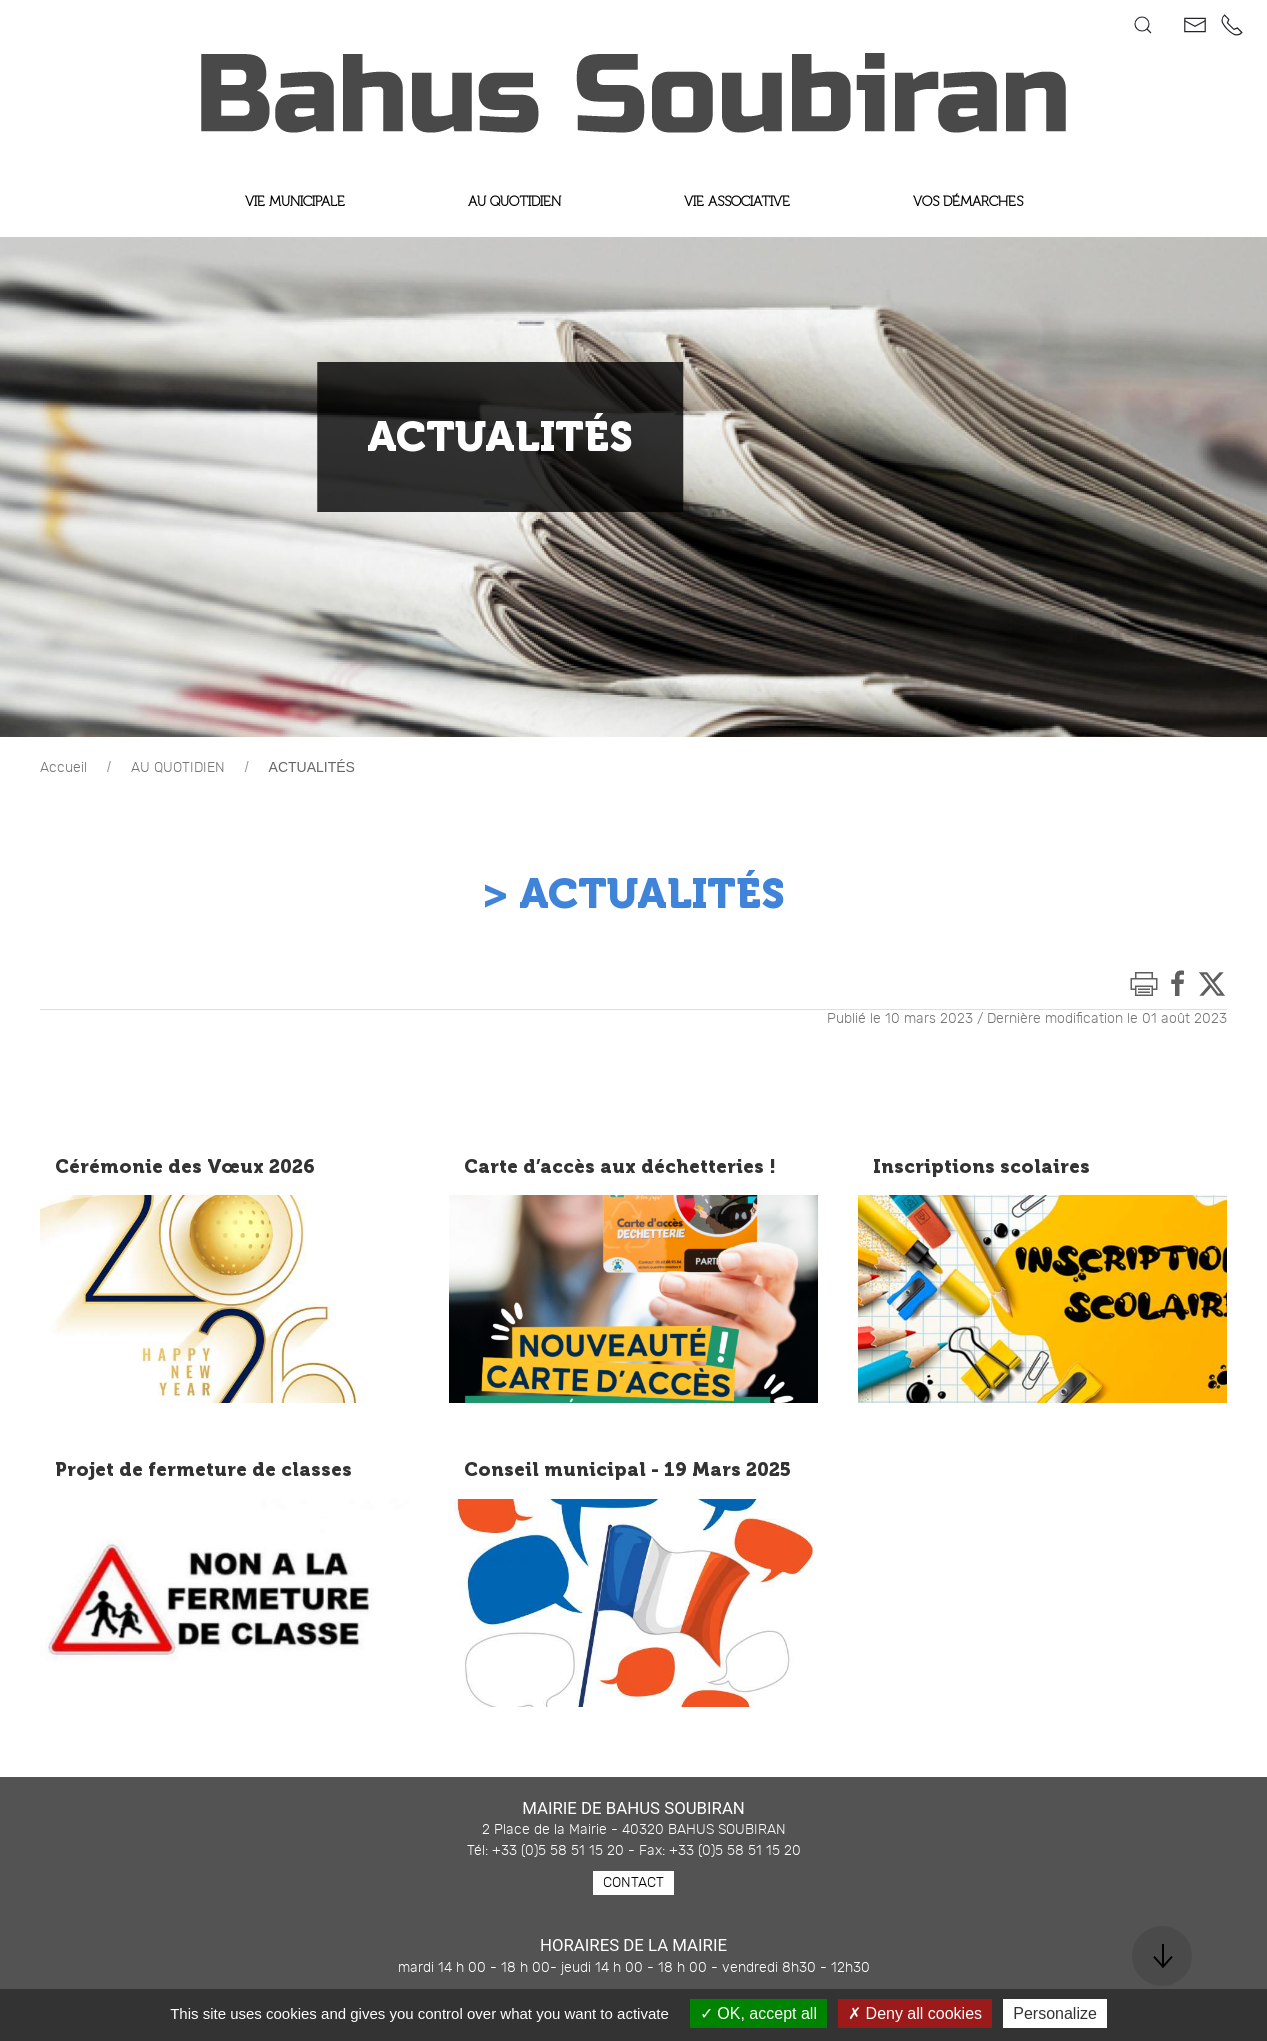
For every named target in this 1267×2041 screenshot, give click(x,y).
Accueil (63, 768)
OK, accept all (758, 2013)
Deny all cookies (915, 2013)
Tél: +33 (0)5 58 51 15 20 (545, 1851)
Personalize (1055, 2013)
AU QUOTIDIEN (178, 768)
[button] (1143, 25)
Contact (633, 1883)
